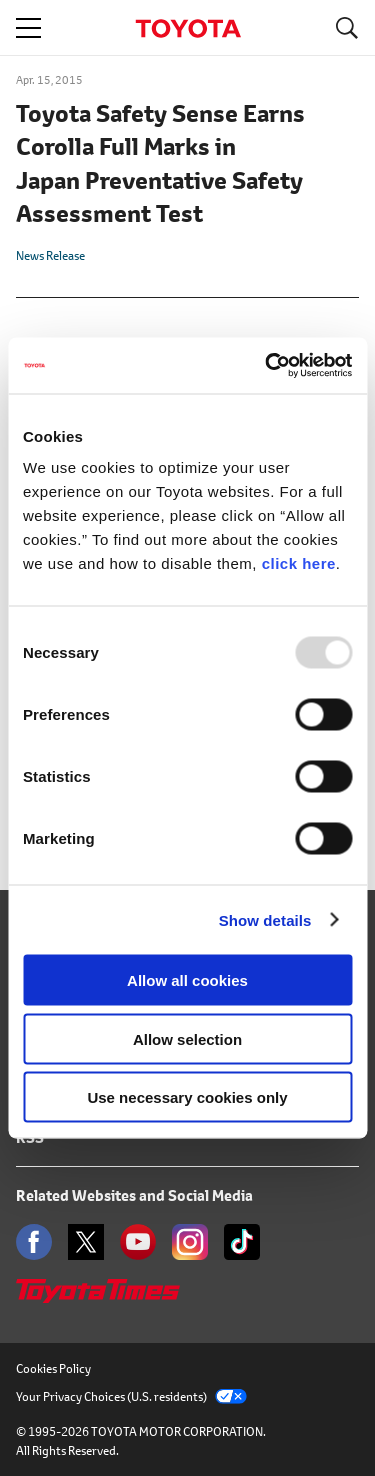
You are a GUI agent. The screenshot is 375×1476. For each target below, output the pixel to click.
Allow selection (187, 1038)
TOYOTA (188, 28)
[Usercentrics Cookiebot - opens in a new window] (267, 366)
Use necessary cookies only (187, 1097)
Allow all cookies (187, 980)
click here (299, 563)
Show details (265, 919)
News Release (50, 255)
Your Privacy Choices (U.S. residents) (131, 1396)
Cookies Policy (53, 1368)
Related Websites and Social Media (134, 1195)
